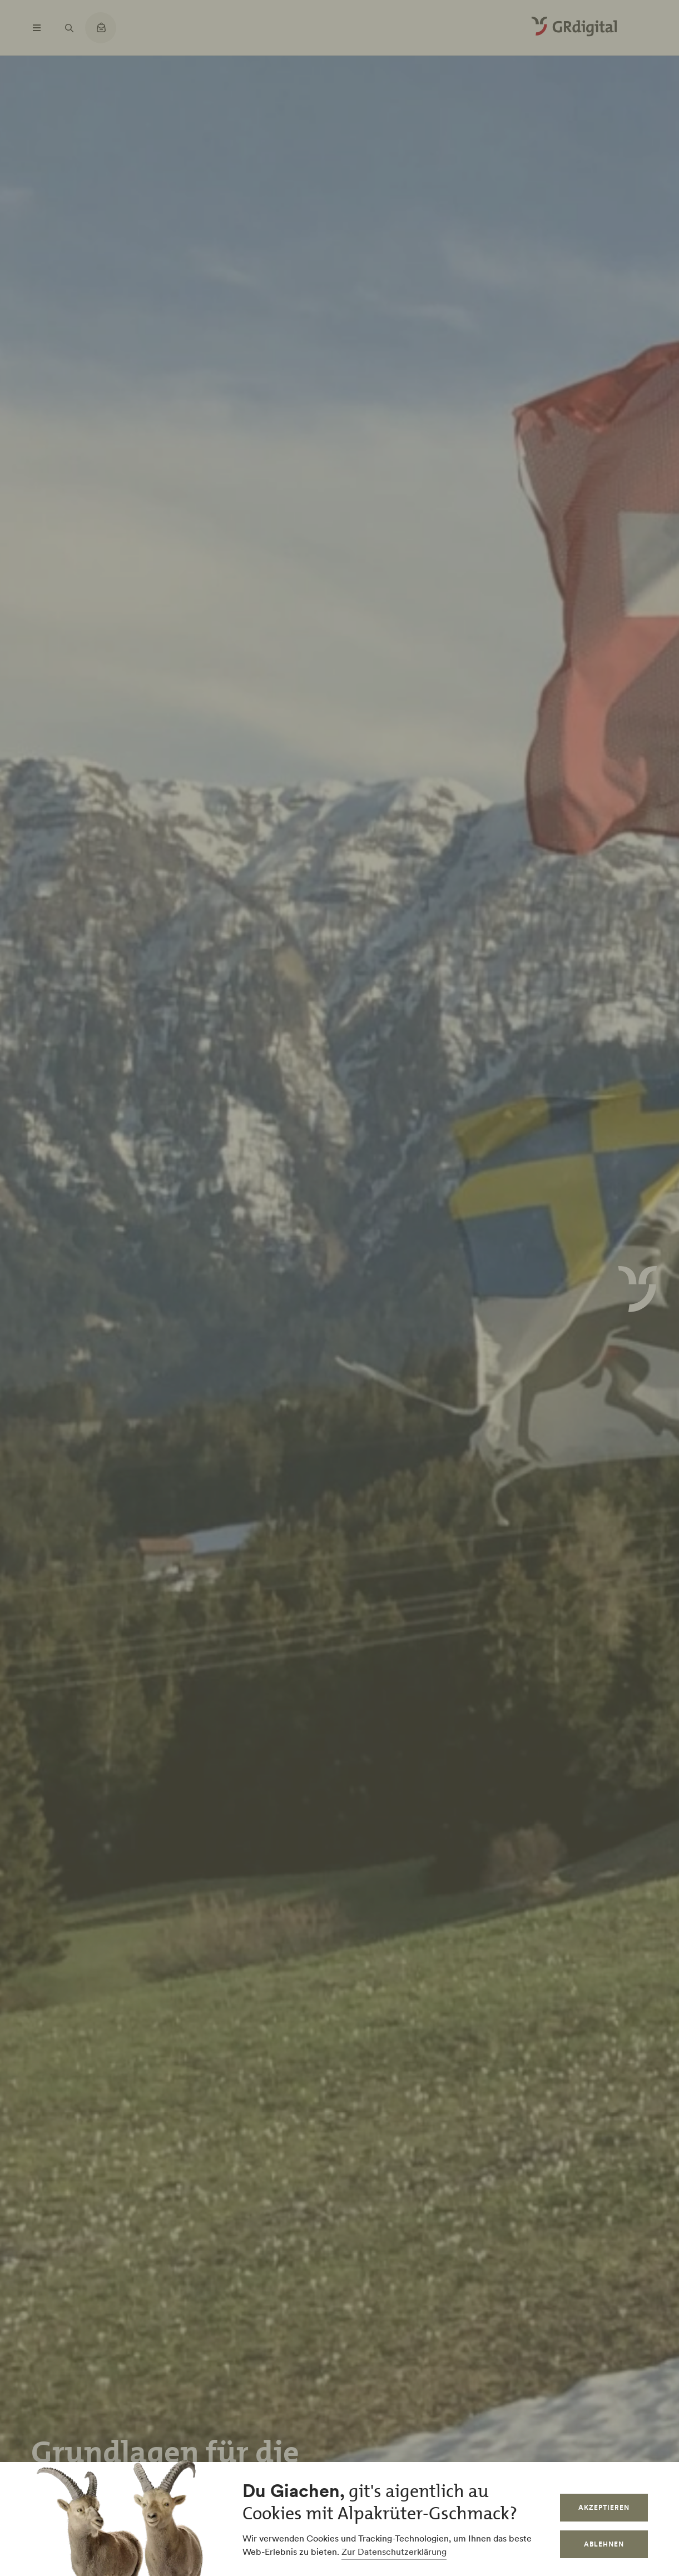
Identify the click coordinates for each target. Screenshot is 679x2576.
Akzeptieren (604, 2507)
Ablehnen (604, 2544)
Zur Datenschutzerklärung (394, 2551)
